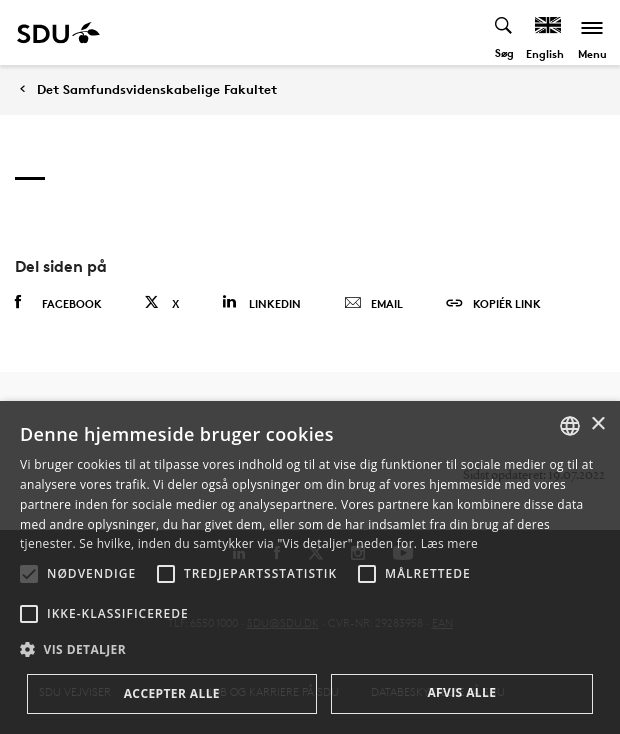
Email (373, 304)
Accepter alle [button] (172, 693)
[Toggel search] (504, 32)
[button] (29, 574)
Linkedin (261, 302)
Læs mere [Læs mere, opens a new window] (449, 543)
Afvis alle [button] (461, 692)
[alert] (310, 567)
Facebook (58, 303)
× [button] (597, 424)
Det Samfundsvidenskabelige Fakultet (157, 89)
